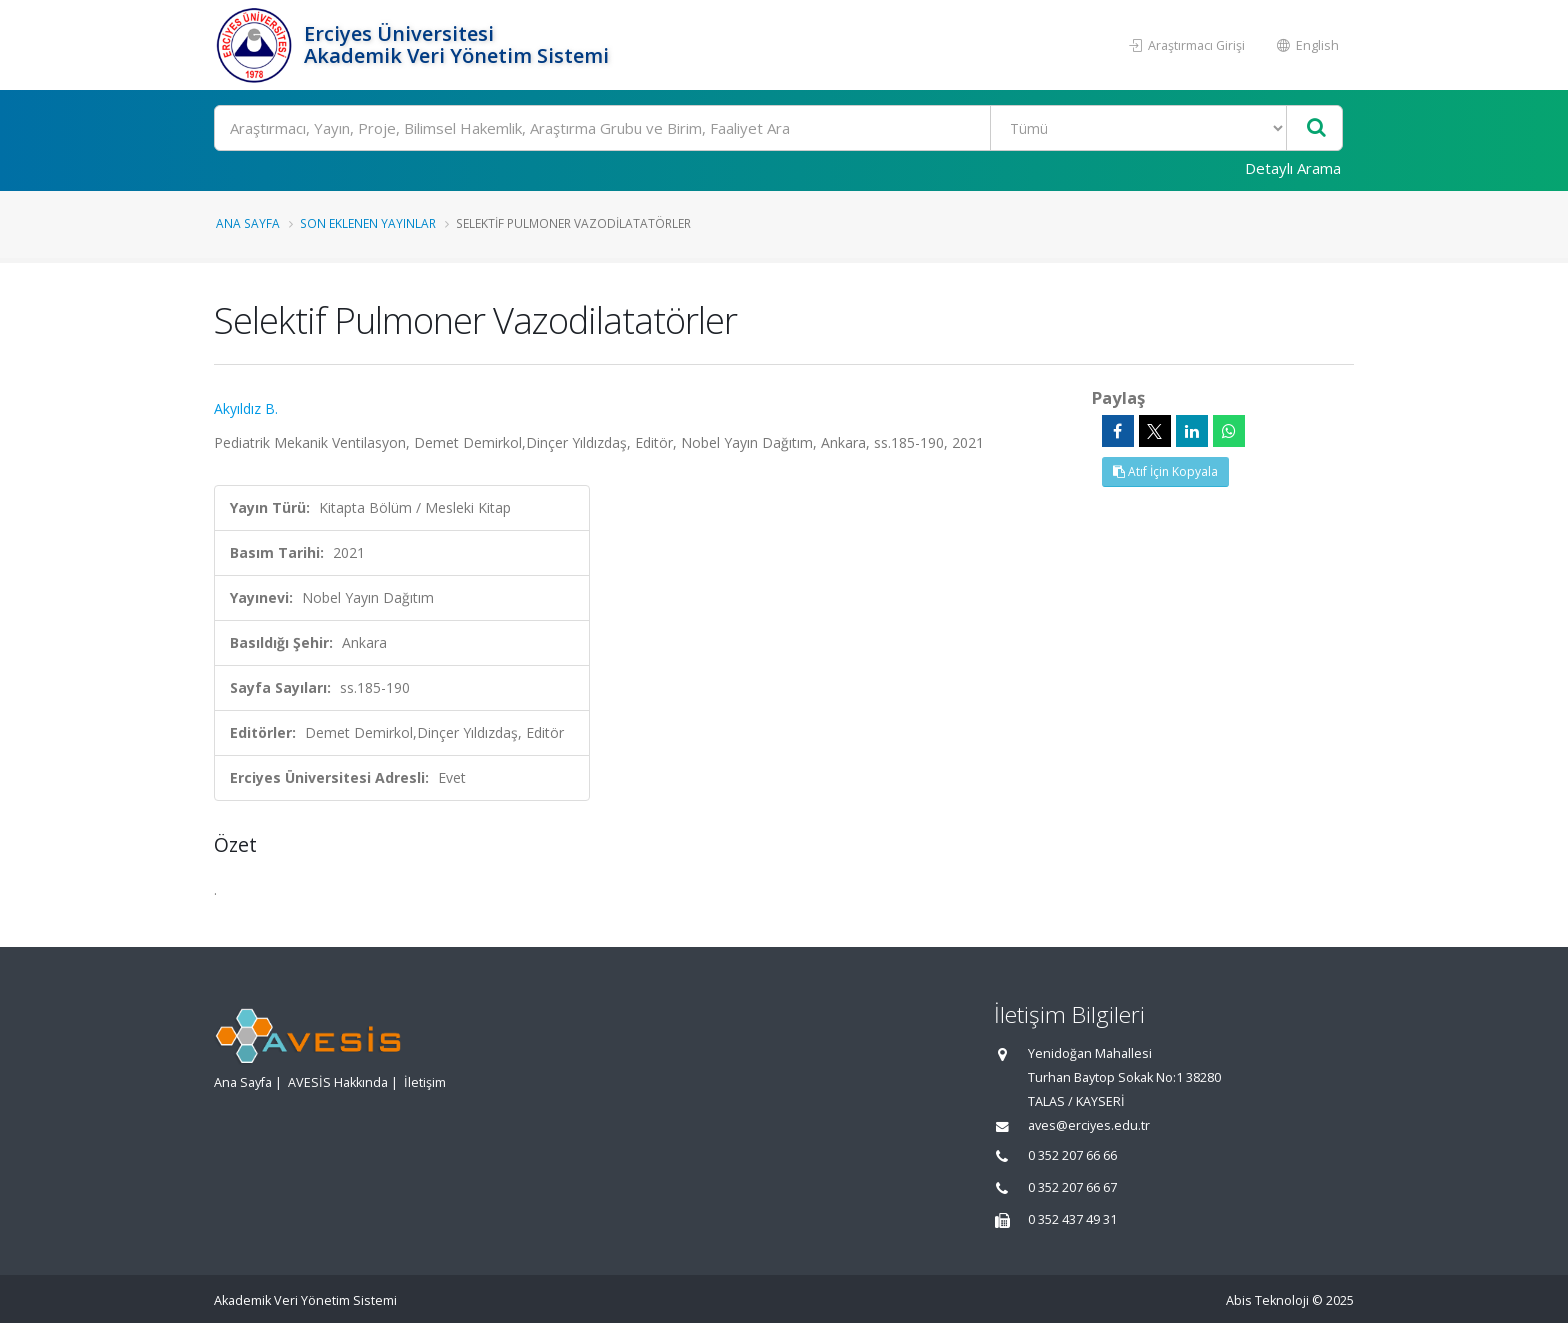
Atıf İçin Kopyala (1165, 471)
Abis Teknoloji (1267, 1300)
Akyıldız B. (246, 408)
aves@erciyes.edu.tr (1089, 1125)
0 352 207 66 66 (1072, 1155)
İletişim (425, 1082)
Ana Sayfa (248, 223)
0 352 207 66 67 (1072, 1187)
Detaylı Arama (1293, 168)
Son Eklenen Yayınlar (368, 223)
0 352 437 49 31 (1072, 1219)
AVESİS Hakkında (338, 1082)
